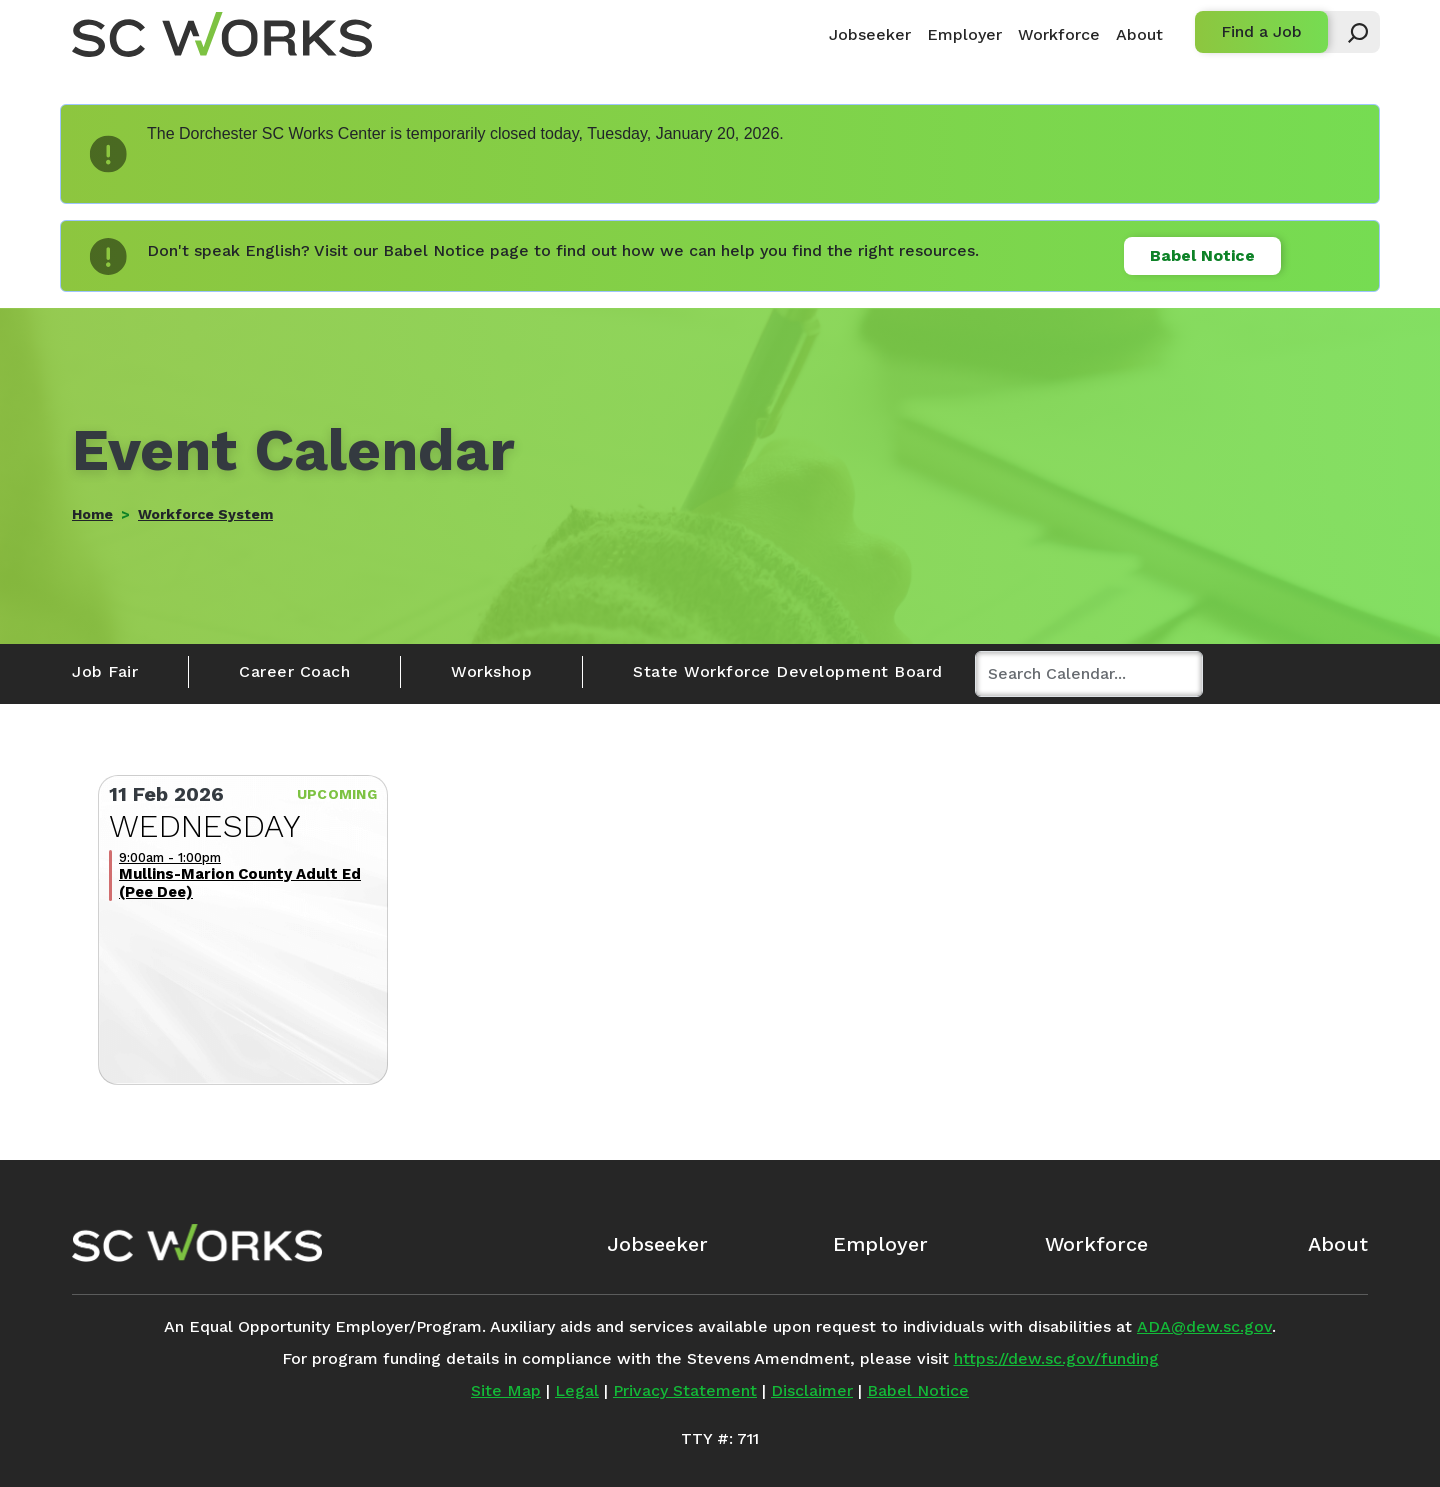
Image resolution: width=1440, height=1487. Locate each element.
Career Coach (294, 671)
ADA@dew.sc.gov (1204, 1326)
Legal (577, 1390)
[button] (1349, 32)
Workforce (1059, 34)
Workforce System (205, 514)
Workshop (491, 671)
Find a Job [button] (1261, 31)
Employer (964, 34)
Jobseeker (870, 34)
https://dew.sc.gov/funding (1056, 1358)
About (1139, 34)
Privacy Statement (685, 1390)
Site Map (506, 1390)
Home (92, 514)
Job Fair (105, 671)
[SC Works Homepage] (197, 1243)
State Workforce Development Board (788, 671)
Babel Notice (1202, 255)
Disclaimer (812, 1390)
